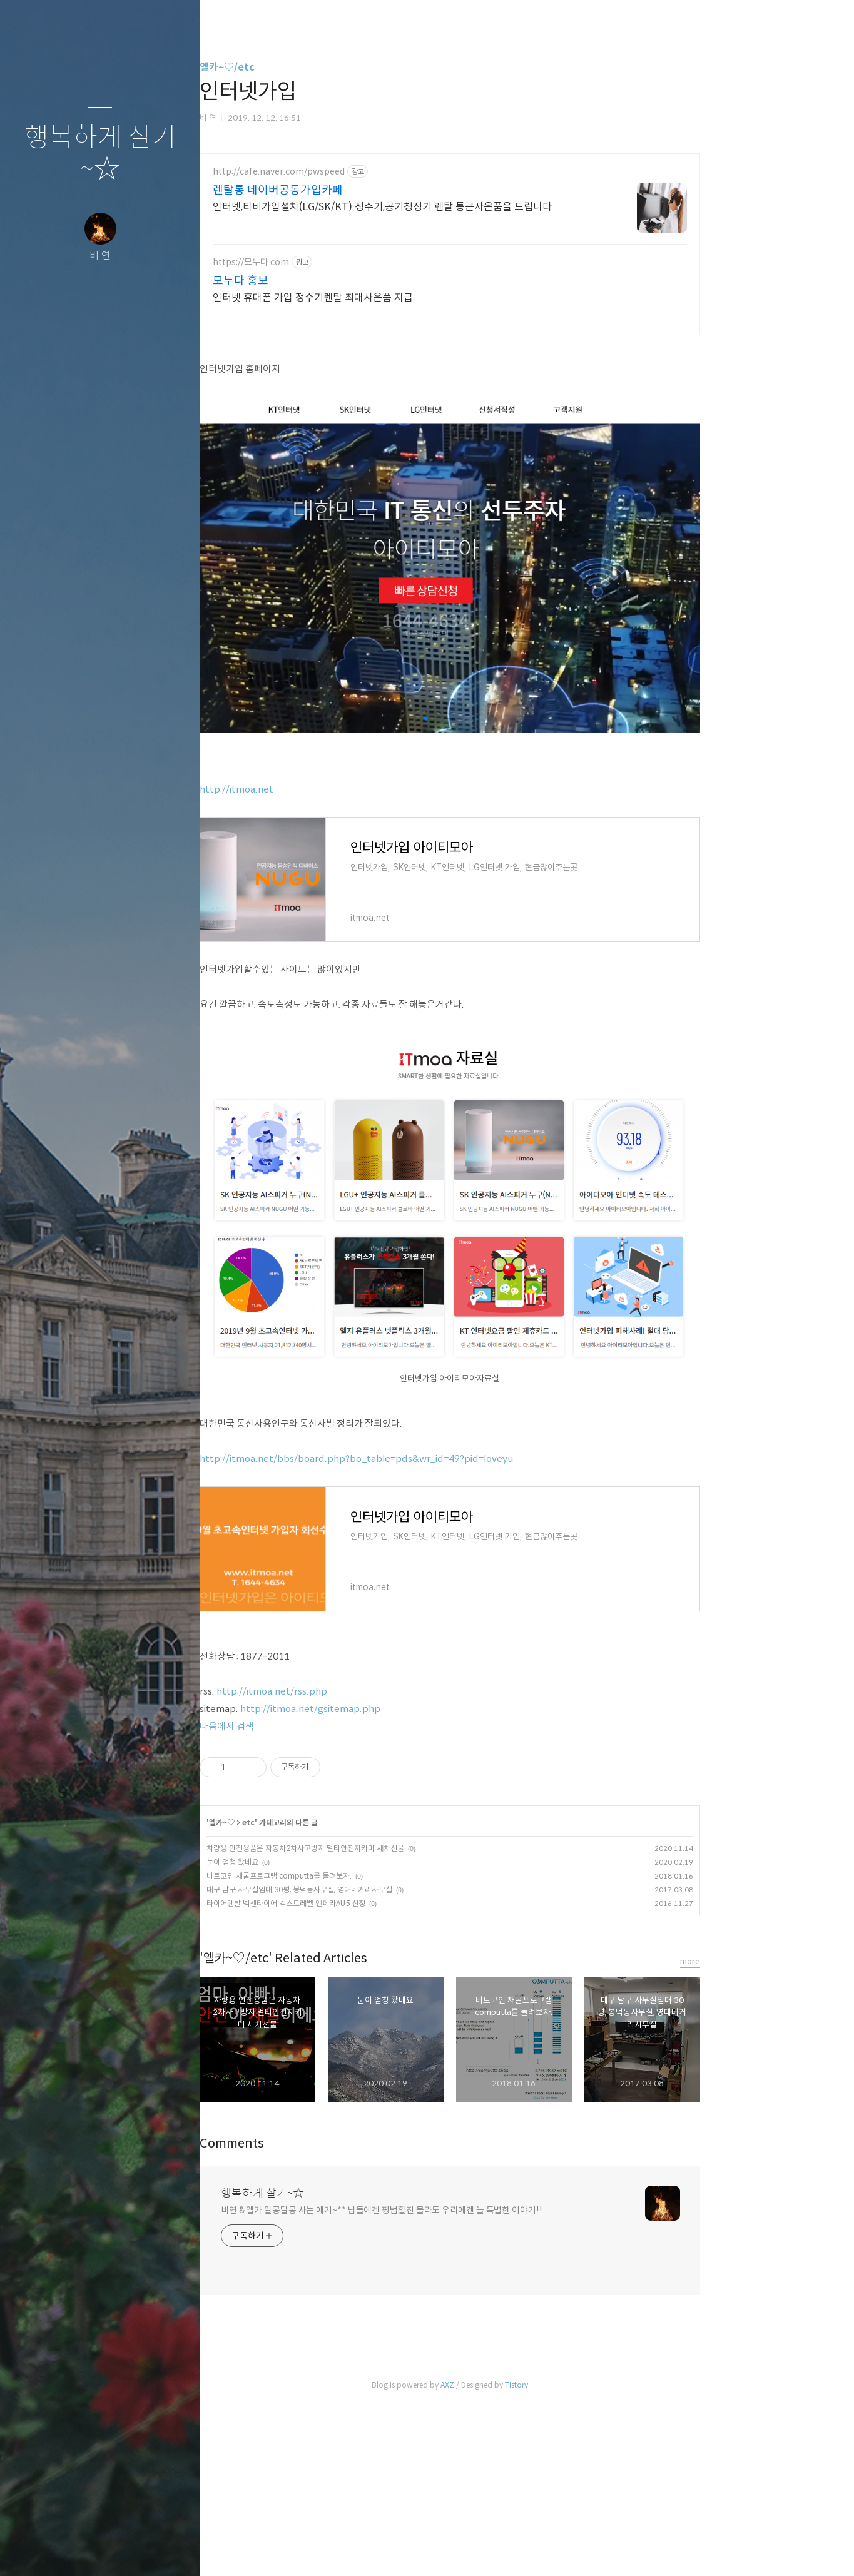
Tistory (591, 2560)
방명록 (76, 2550)
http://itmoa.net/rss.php (347, 1866)
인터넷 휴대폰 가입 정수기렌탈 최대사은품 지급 (388, 297)
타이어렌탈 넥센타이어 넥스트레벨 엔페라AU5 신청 (361, 2078)
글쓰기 (26, 2550)
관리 (175, 2550)
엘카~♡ (297, 1997)
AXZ (522, 2560)
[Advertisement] (525, 435)
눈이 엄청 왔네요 (307, 2037)
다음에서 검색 (302, 1901)
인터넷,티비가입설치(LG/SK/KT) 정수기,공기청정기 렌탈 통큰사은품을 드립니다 (457, 206)
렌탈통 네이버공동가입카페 (353, 190)
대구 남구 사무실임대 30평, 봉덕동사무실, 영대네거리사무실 (374, 2064)
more (765, 2136)
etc (323, 1997)
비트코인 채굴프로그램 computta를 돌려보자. (354, 2051)
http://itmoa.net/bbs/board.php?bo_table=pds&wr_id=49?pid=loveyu (431, 1634)
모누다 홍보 (315, 281)
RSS (125, 2550)
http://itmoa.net (311, 964)
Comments (307, 2318)
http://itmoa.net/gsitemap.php (385, 1884)
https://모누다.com (326, 262)
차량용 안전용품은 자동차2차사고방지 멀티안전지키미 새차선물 (380, 2023)
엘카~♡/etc (302, 67)
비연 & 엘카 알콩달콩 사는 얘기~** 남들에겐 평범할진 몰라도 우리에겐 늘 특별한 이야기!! (457, 2385)
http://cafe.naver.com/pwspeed (354, 171)
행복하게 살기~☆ (100, 154)
